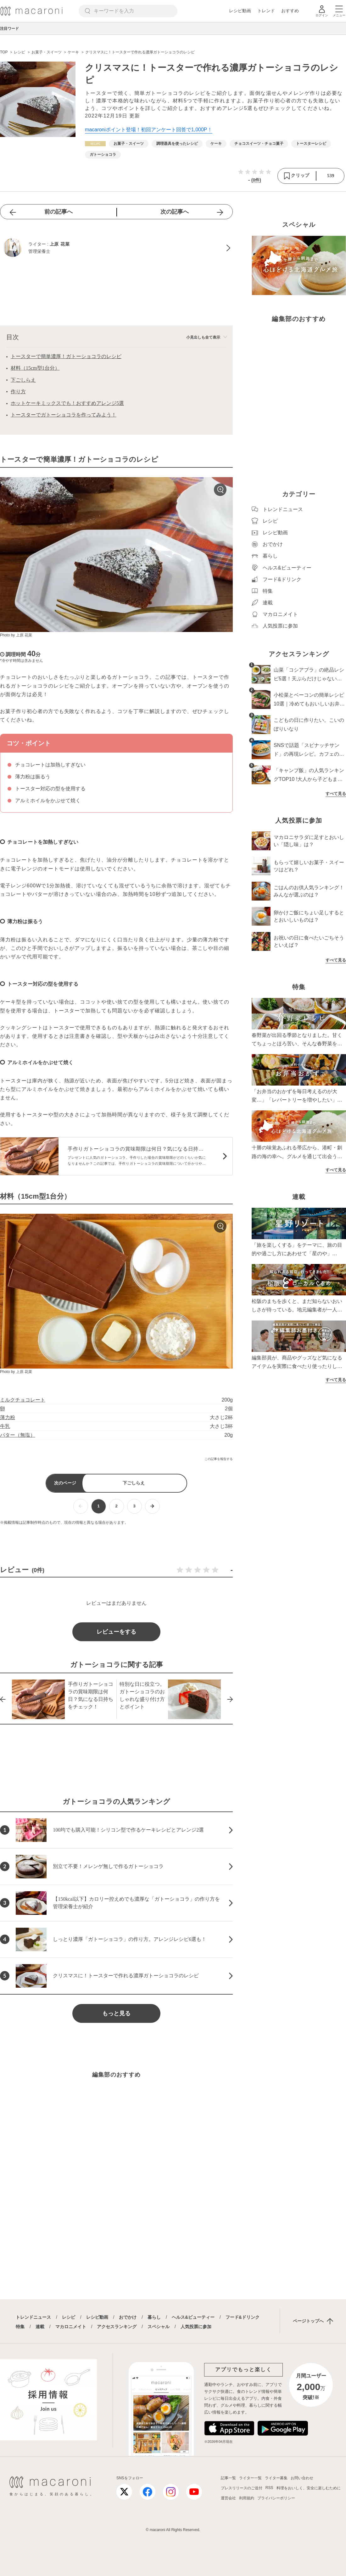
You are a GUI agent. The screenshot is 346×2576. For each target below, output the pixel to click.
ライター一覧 (250, 2478)
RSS (269, 2488)
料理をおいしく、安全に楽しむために (308, 2488)
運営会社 (228, 2498)
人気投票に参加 (196, 2326)
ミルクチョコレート (22, 1399)
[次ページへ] (152, 1506)
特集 (20, 2326)
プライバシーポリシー (276, 2498)
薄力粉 (7, 1417)
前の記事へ (58, 212)
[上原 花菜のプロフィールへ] (116, 248)
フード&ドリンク (243, 2317)
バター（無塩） (17, 1435)
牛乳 (5, 1426)
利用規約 (246, 2498)
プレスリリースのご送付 (241, 2488)
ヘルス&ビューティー (193, 2317)
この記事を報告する (218, 1459)
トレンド (266, 10)
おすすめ (290, 10)
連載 (40, 2326)
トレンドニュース (33, 2317)
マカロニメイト (70, 2326)
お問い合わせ (302, 2478)
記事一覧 (228, 2478)
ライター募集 (276, 2478)
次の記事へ (174, 212)
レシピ (68, 2317)
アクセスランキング (117, 2326)
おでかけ (128, 2317)
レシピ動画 (240, 10)
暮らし (154, 2317)
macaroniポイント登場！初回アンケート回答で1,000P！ (148, 129)
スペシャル (159, 2326)
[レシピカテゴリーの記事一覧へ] (95, 144)
